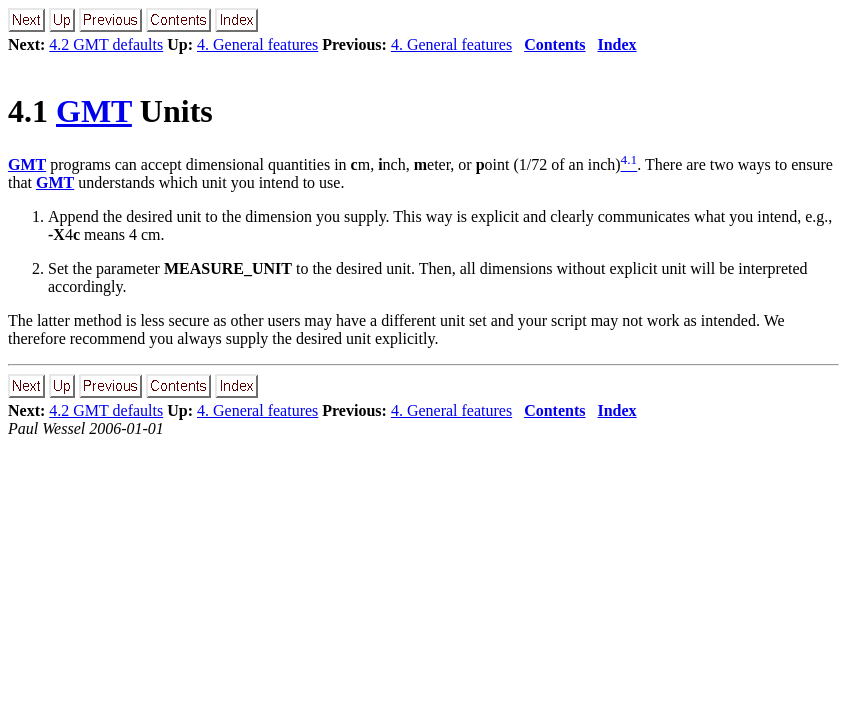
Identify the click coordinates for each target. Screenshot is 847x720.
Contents (554, 44)
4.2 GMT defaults (106, 44)
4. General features (257, 44)
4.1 (32, 111)
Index (616, 44)
